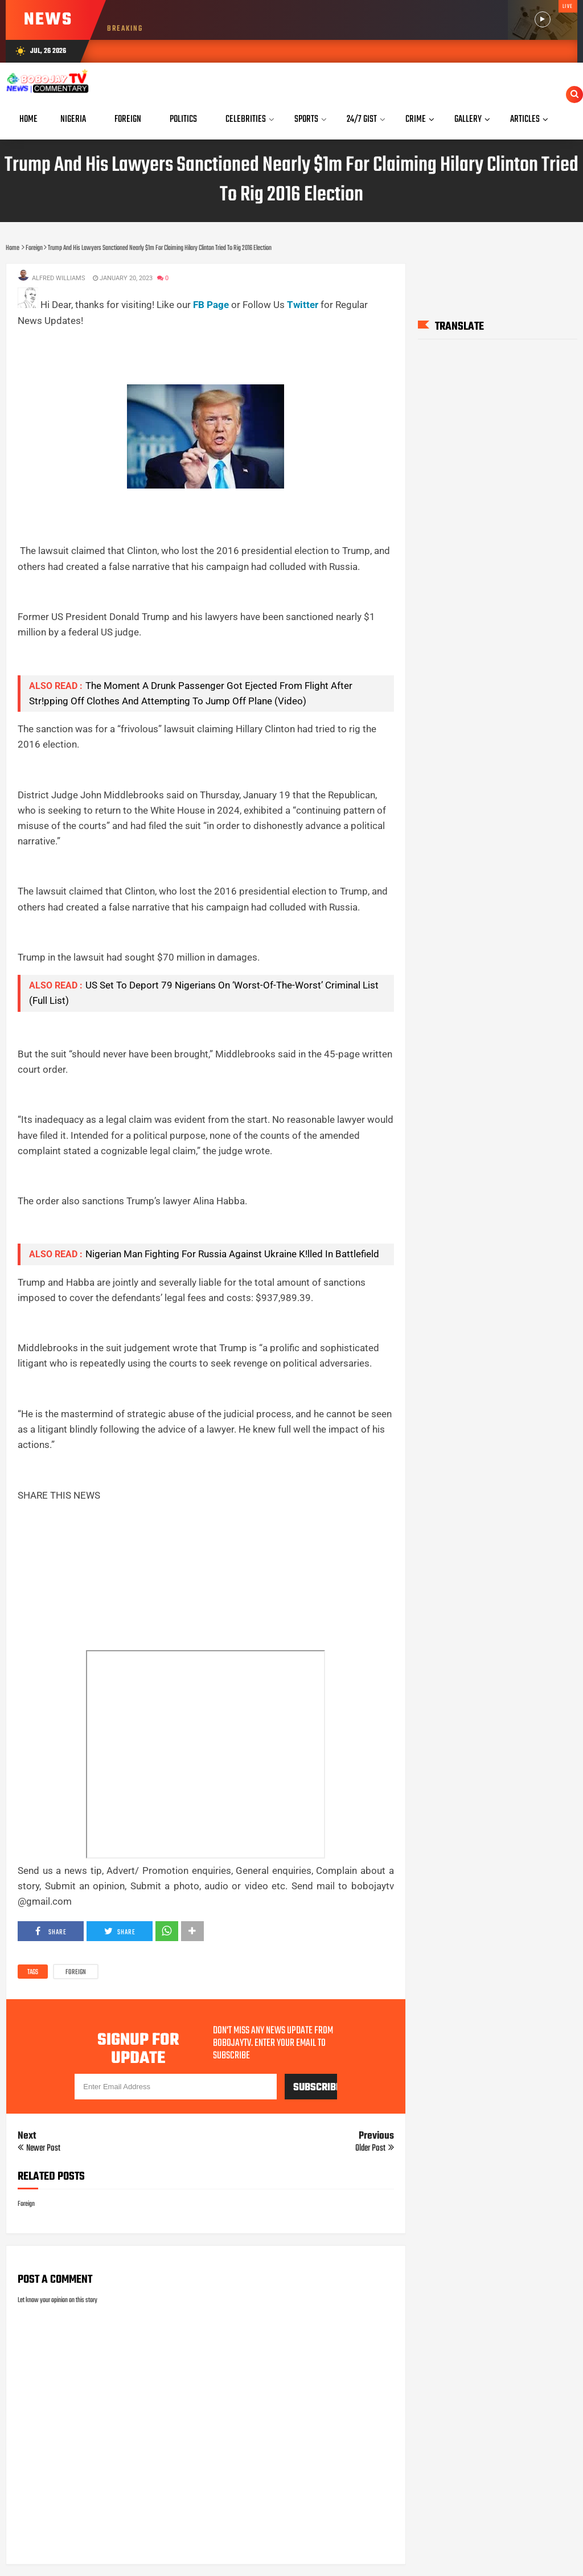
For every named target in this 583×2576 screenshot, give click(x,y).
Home (28, 119)
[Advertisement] (225, 354)
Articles (525, 119)
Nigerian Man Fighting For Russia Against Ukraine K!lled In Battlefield (232, 1254)
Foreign (75, 1972)
